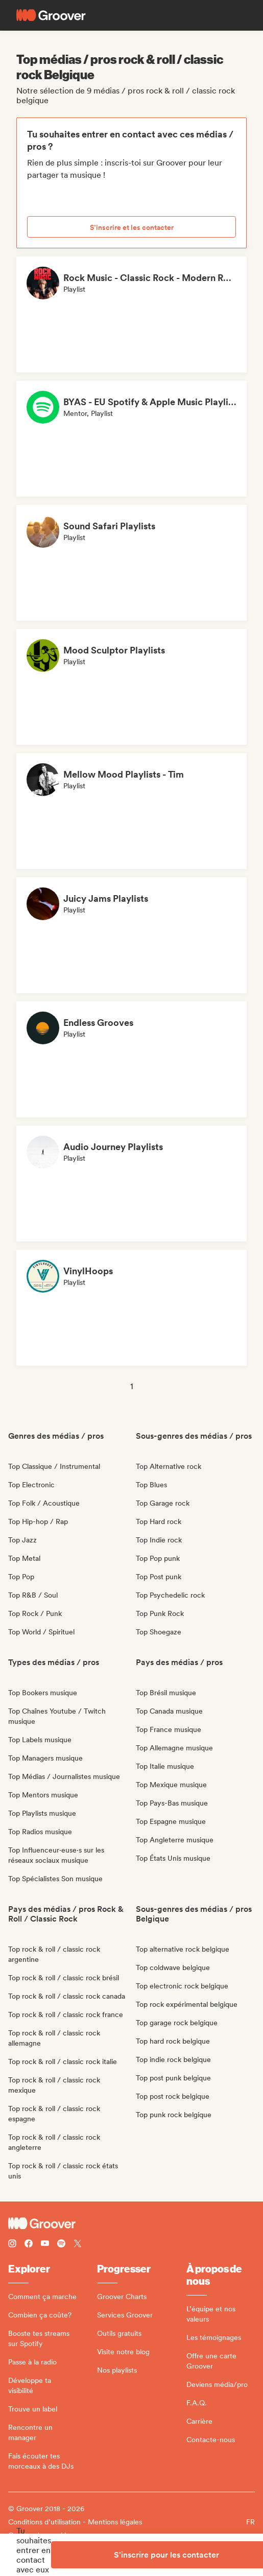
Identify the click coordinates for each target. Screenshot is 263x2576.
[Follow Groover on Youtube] (45, 2244)
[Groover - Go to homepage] (131, 2223)
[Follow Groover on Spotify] (61, 2244)
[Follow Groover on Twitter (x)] (78, 2244)
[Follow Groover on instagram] (12, 2244)
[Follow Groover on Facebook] (29, 2244)
